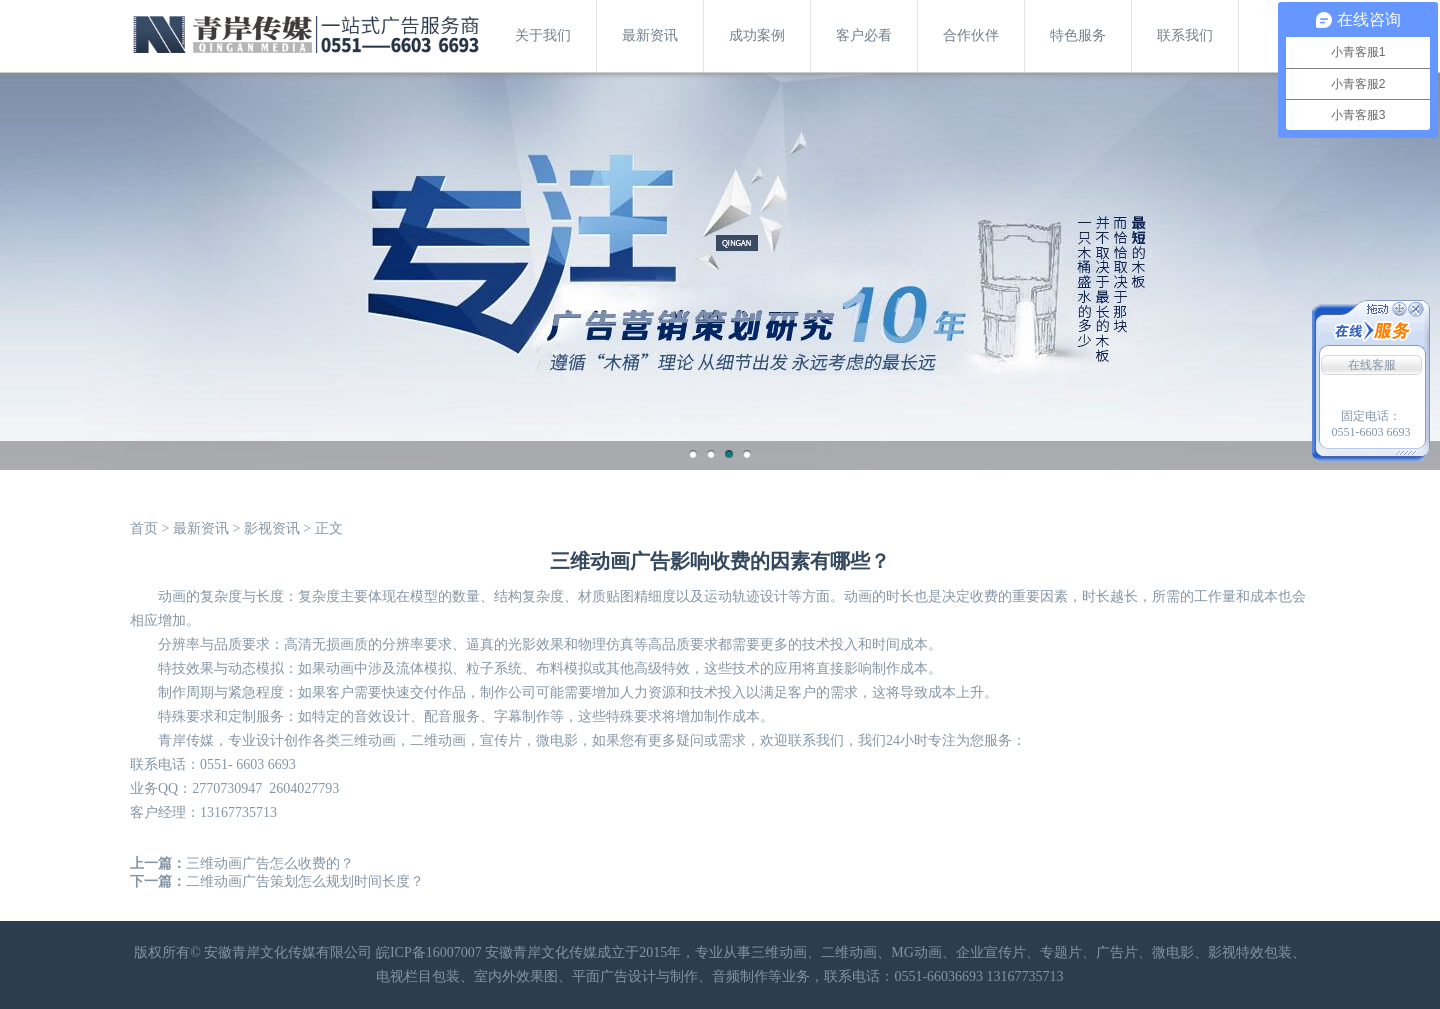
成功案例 (757, 35)
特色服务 (1078, 35)
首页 (144, 528)
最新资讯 (650, 35)
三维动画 (368, 740)
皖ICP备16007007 (429, 952)
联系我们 (1185, 35)
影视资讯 (272, 528)
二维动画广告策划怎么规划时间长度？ (305, 881)
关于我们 (543, 35)
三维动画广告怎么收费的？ (270, 863)
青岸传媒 (186, 740)
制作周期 (186, 692)
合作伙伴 (971, 35)
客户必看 (864, 35)
